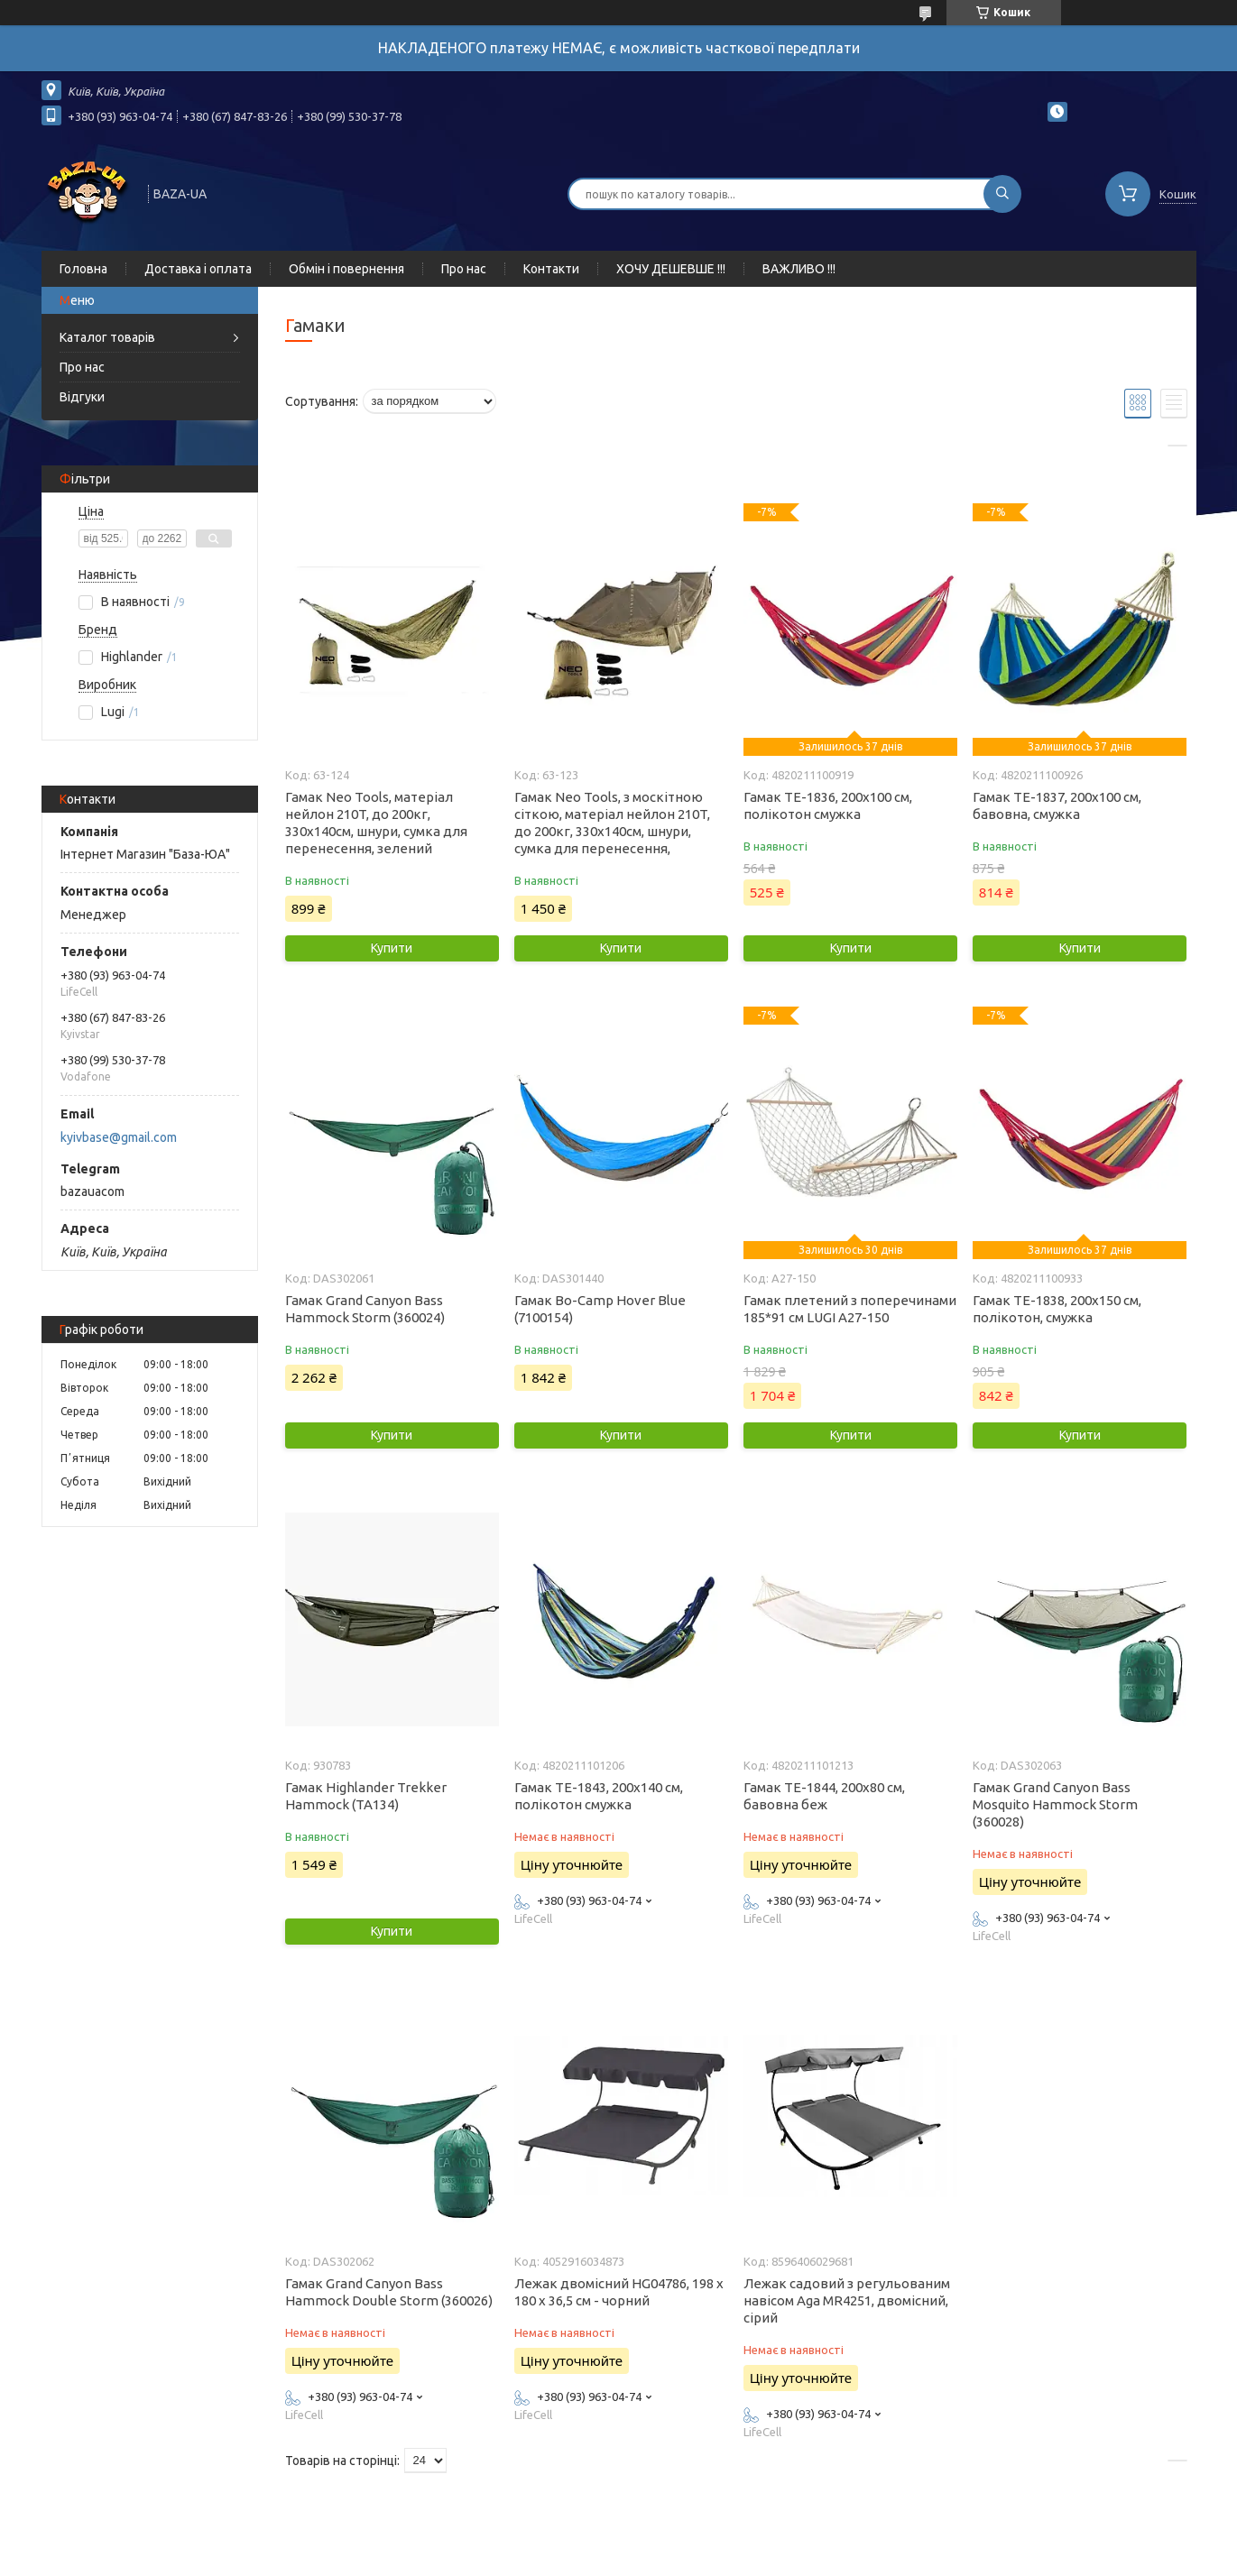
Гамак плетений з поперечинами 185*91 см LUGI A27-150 (849, 1309)
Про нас (463, 268)
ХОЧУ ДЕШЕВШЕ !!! (670, 268)
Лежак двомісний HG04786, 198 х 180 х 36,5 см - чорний (619, 2292)
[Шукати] (1002, 194)
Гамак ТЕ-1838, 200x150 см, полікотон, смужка (1057, 1309)
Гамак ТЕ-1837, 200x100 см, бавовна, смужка (1057, 805)
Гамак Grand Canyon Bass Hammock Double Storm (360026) (389, 2292)
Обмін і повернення (346, 268)
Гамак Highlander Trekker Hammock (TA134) (366, 1796)
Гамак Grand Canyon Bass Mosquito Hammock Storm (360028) (1055, 1804)
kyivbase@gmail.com (118, 1137)
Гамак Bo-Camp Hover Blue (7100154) (600, 1309)
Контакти (551, 268)
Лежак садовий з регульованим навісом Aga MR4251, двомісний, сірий (846, 2300)
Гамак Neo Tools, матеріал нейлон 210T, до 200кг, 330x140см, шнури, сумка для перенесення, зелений (376, 822)
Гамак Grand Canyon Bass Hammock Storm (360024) (365, 1309)
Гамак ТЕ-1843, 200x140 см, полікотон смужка (598, 1796)
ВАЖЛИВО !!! (798, 268)
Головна (83, 268)
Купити (391, 948)
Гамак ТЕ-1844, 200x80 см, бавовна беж (824, 1796)
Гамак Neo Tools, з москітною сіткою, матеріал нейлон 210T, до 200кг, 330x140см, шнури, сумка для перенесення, (612, 822)
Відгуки (82, 397)
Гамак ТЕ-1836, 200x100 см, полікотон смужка (827, 805)
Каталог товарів (107, 337)
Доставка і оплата (198, 268)
